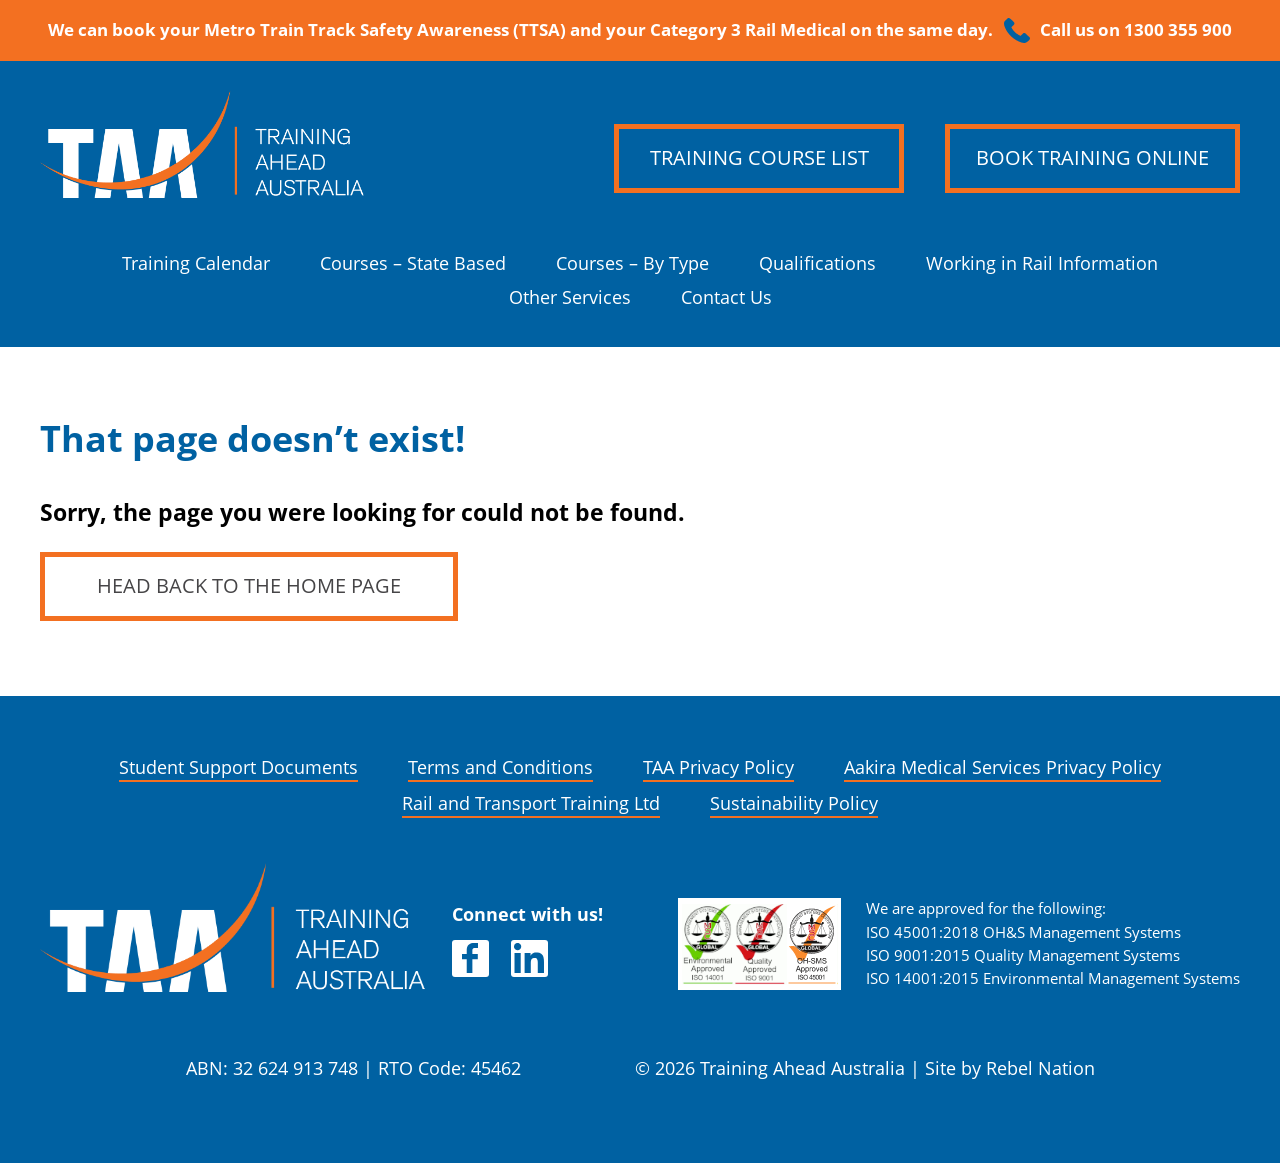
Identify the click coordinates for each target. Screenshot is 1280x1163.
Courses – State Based (413, 263)
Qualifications (817, 263)
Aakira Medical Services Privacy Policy (1002, 767)
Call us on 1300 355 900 (1136, 30)
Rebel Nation (1040, 1068)
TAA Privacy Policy (718, 767)
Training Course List (759, 158)
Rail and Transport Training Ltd (531, 803)
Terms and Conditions (500, 767)
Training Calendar (196, 263)
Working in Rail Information (1042, 263)
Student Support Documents (238, 767)
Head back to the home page (249, 586)
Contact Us (726, 297)
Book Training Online (1092, 158)
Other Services (570, 297)
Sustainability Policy (794, 803)
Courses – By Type (632, 263)
